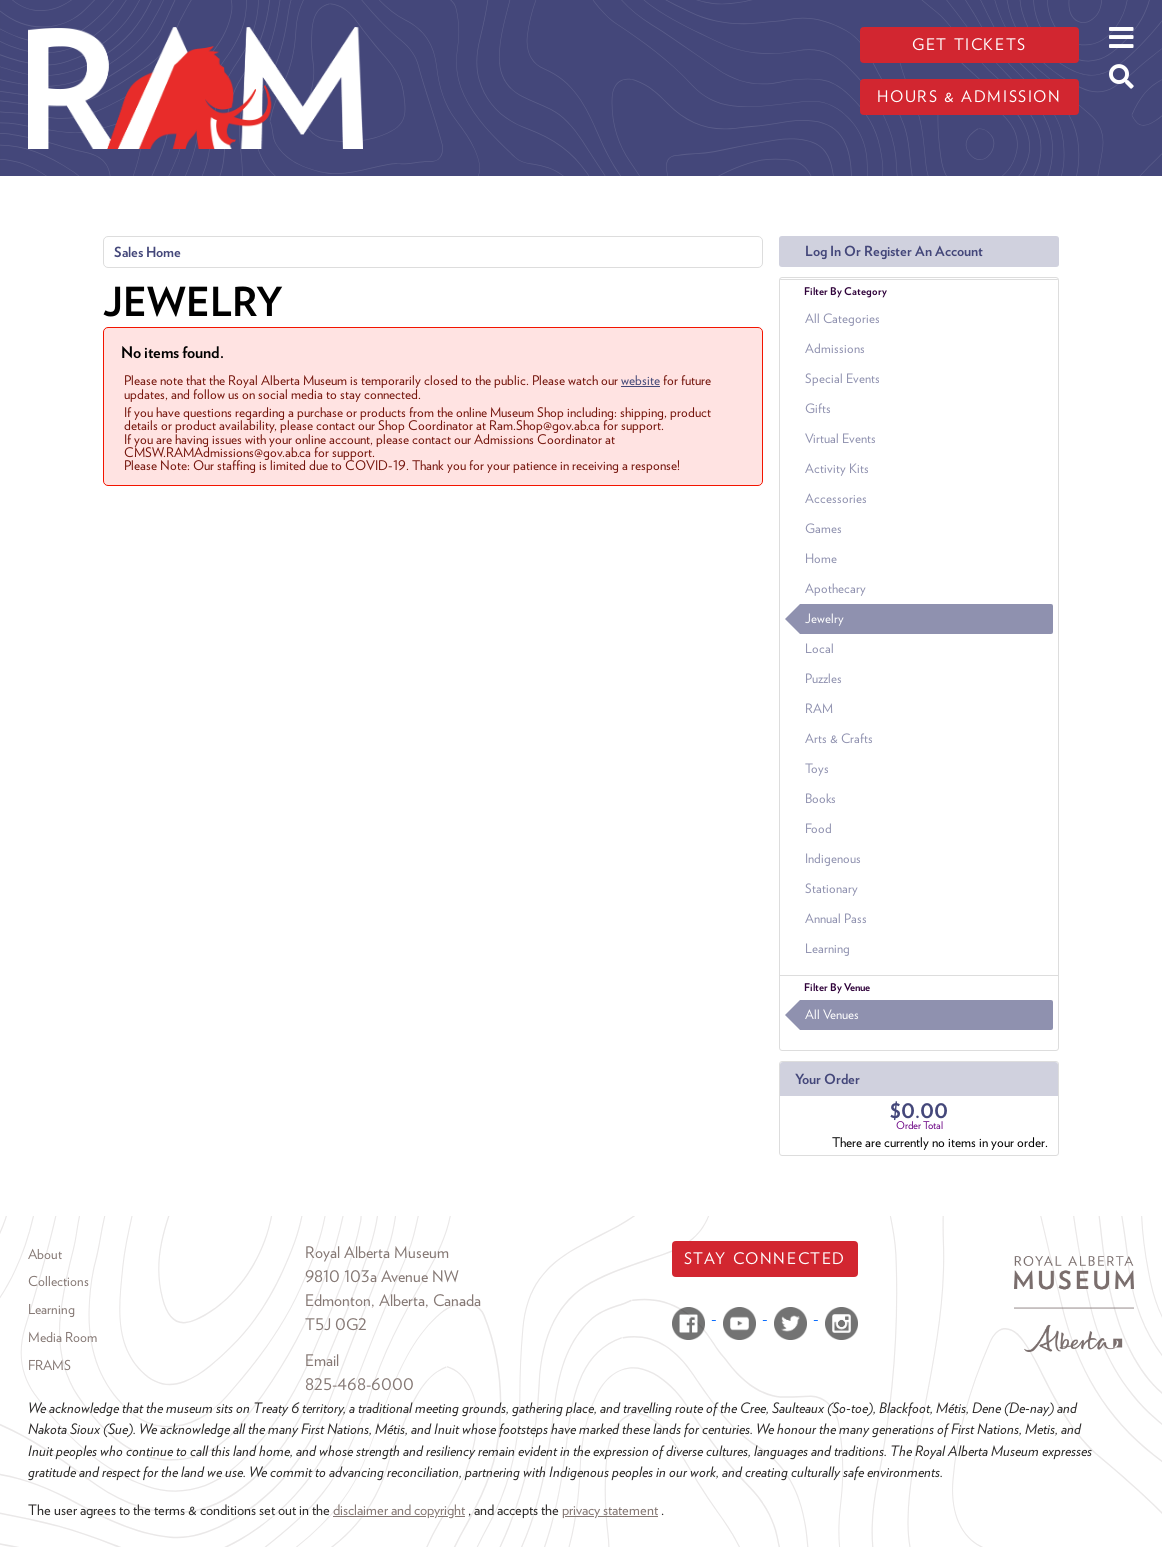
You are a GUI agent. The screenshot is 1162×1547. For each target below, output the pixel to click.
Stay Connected (765, 1258)
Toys (817, 768)
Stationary (831, 888)
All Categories (842, 318)
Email (322, 1360)
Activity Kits (837, 468)
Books (820, 798)
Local (819, 648)
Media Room (62, 1337)
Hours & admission (969, 96)
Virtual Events (840, 438)
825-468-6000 (359, 1384)
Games (823, 528)
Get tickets (969, 44)
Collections (58, 1281)
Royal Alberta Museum (377, 1252)
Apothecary (835, 588)
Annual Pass (836, 918)
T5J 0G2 (336, 1324)
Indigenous (833, 858)
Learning (827, 948)
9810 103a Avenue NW (382, 1276)
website (640, 380)
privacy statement (610, 1509)
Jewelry (824, 618)
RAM (819, 708)
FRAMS (49, 1365)
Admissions (835, 348)
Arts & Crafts (839, 738)
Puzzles (823, 678)
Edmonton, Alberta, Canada (393, 1300)
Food (818, 828)
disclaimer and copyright (399, 1509)
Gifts (818, 408)
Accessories (836, 498)
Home (821, 558)
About (45, 1254)
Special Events (842, 378)
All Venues (832, 1014)
